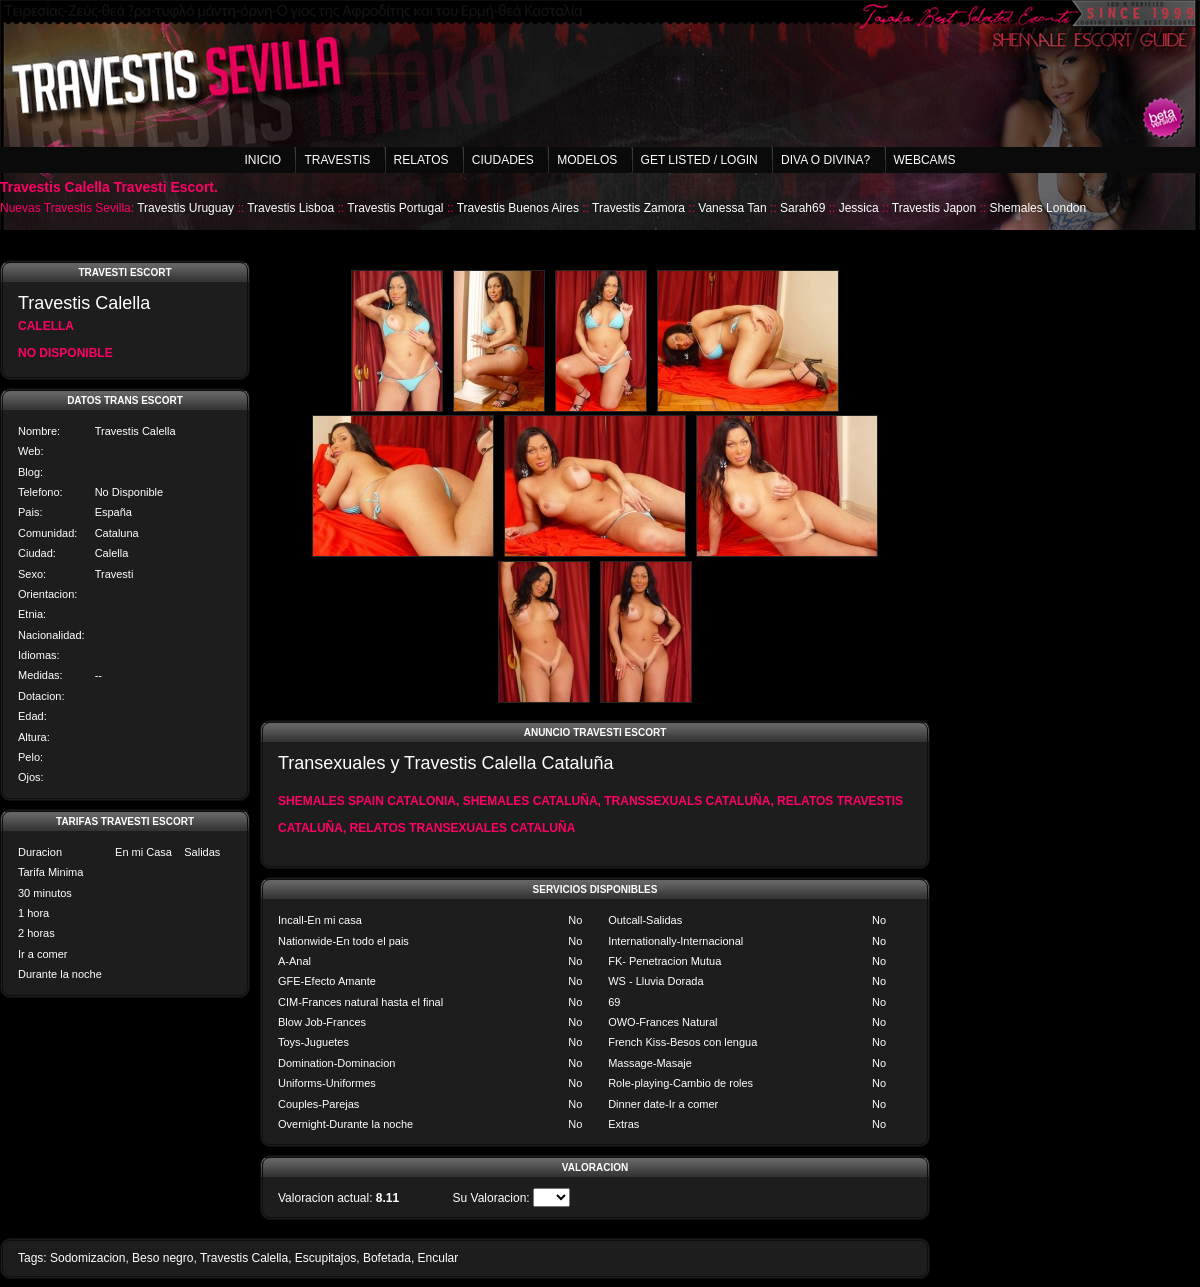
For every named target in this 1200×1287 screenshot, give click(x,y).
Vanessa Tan (732, 208)
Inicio (262, 160)
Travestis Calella (244, 1258)
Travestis (337, 160)
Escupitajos (325, 1258)
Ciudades (503, 160)
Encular (438, 1258)
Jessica (859, 208)
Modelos (587, 160)
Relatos (421, 160)
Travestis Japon (934, 208)
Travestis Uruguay (185, 208)
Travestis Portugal (395, 208)
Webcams (925, 160)
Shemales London (1037, 208)
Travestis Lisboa (290, 208)
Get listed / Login (699, 160)
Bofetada (387, 1258)
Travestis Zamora (638, 208)
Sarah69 (802, 208)
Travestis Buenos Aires (518, 208)
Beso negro (162, 1258)
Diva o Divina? (825, 160)
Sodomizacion (87, 1258)
